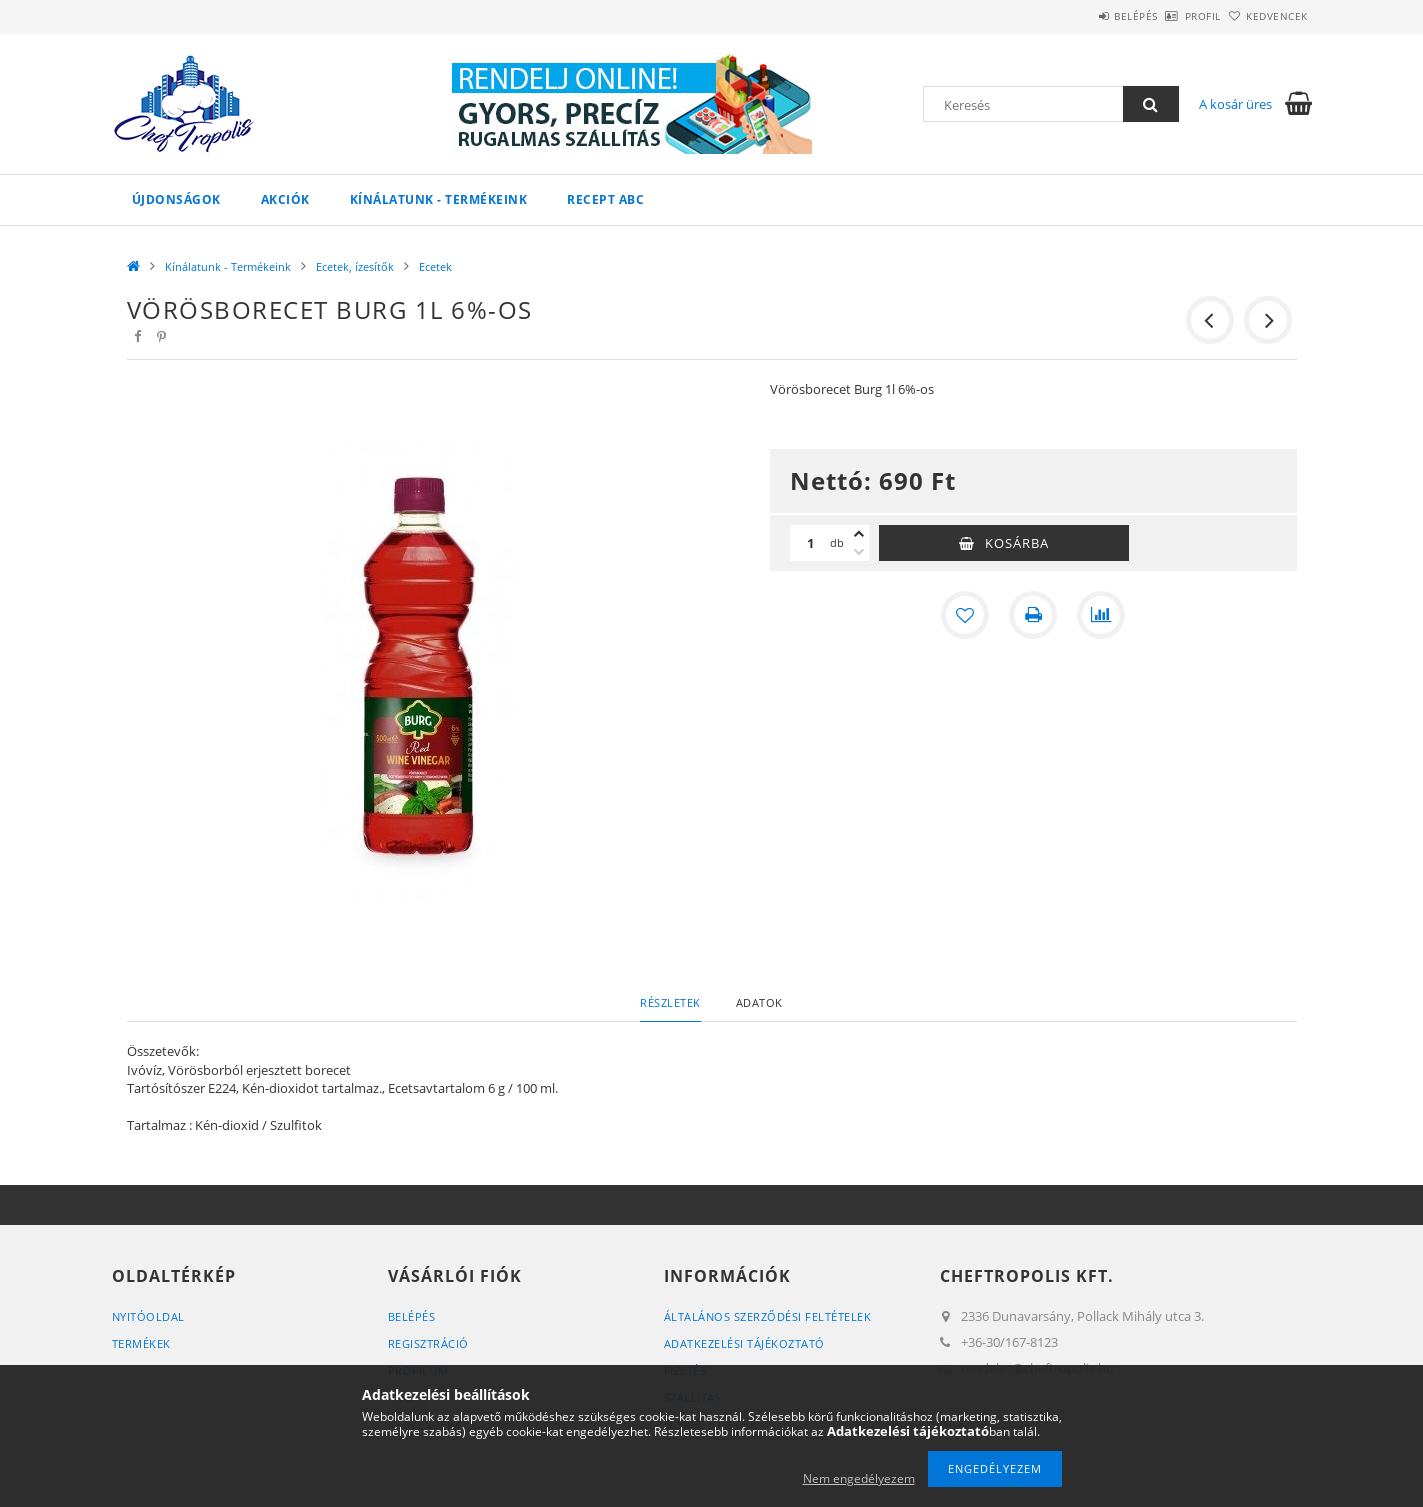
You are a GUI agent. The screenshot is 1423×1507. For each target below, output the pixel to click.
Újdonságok (176, 199)
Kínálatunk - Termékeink (439, 199)
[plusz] (859, 534)
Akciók (285, 199)
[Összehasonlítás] (1101, 615)
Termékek (141, 1343)
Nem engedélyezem (859, 1478)
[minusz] (859, 552)
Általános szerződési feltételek (768, 1316)
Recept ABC (605, 199)
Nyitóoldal (148, 1316)
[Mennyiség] (810, 543)
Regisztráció (428, 1343)
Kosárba (1017, 543)
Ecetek (435, 266)
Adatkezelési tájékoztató (744, 1343)
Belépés (1081, 16)
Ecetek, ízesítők (355, 266)
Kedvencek (1266, 16)
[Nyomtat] (1033, 615)
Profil (1170, 16)
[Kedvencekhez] (965, 615)
